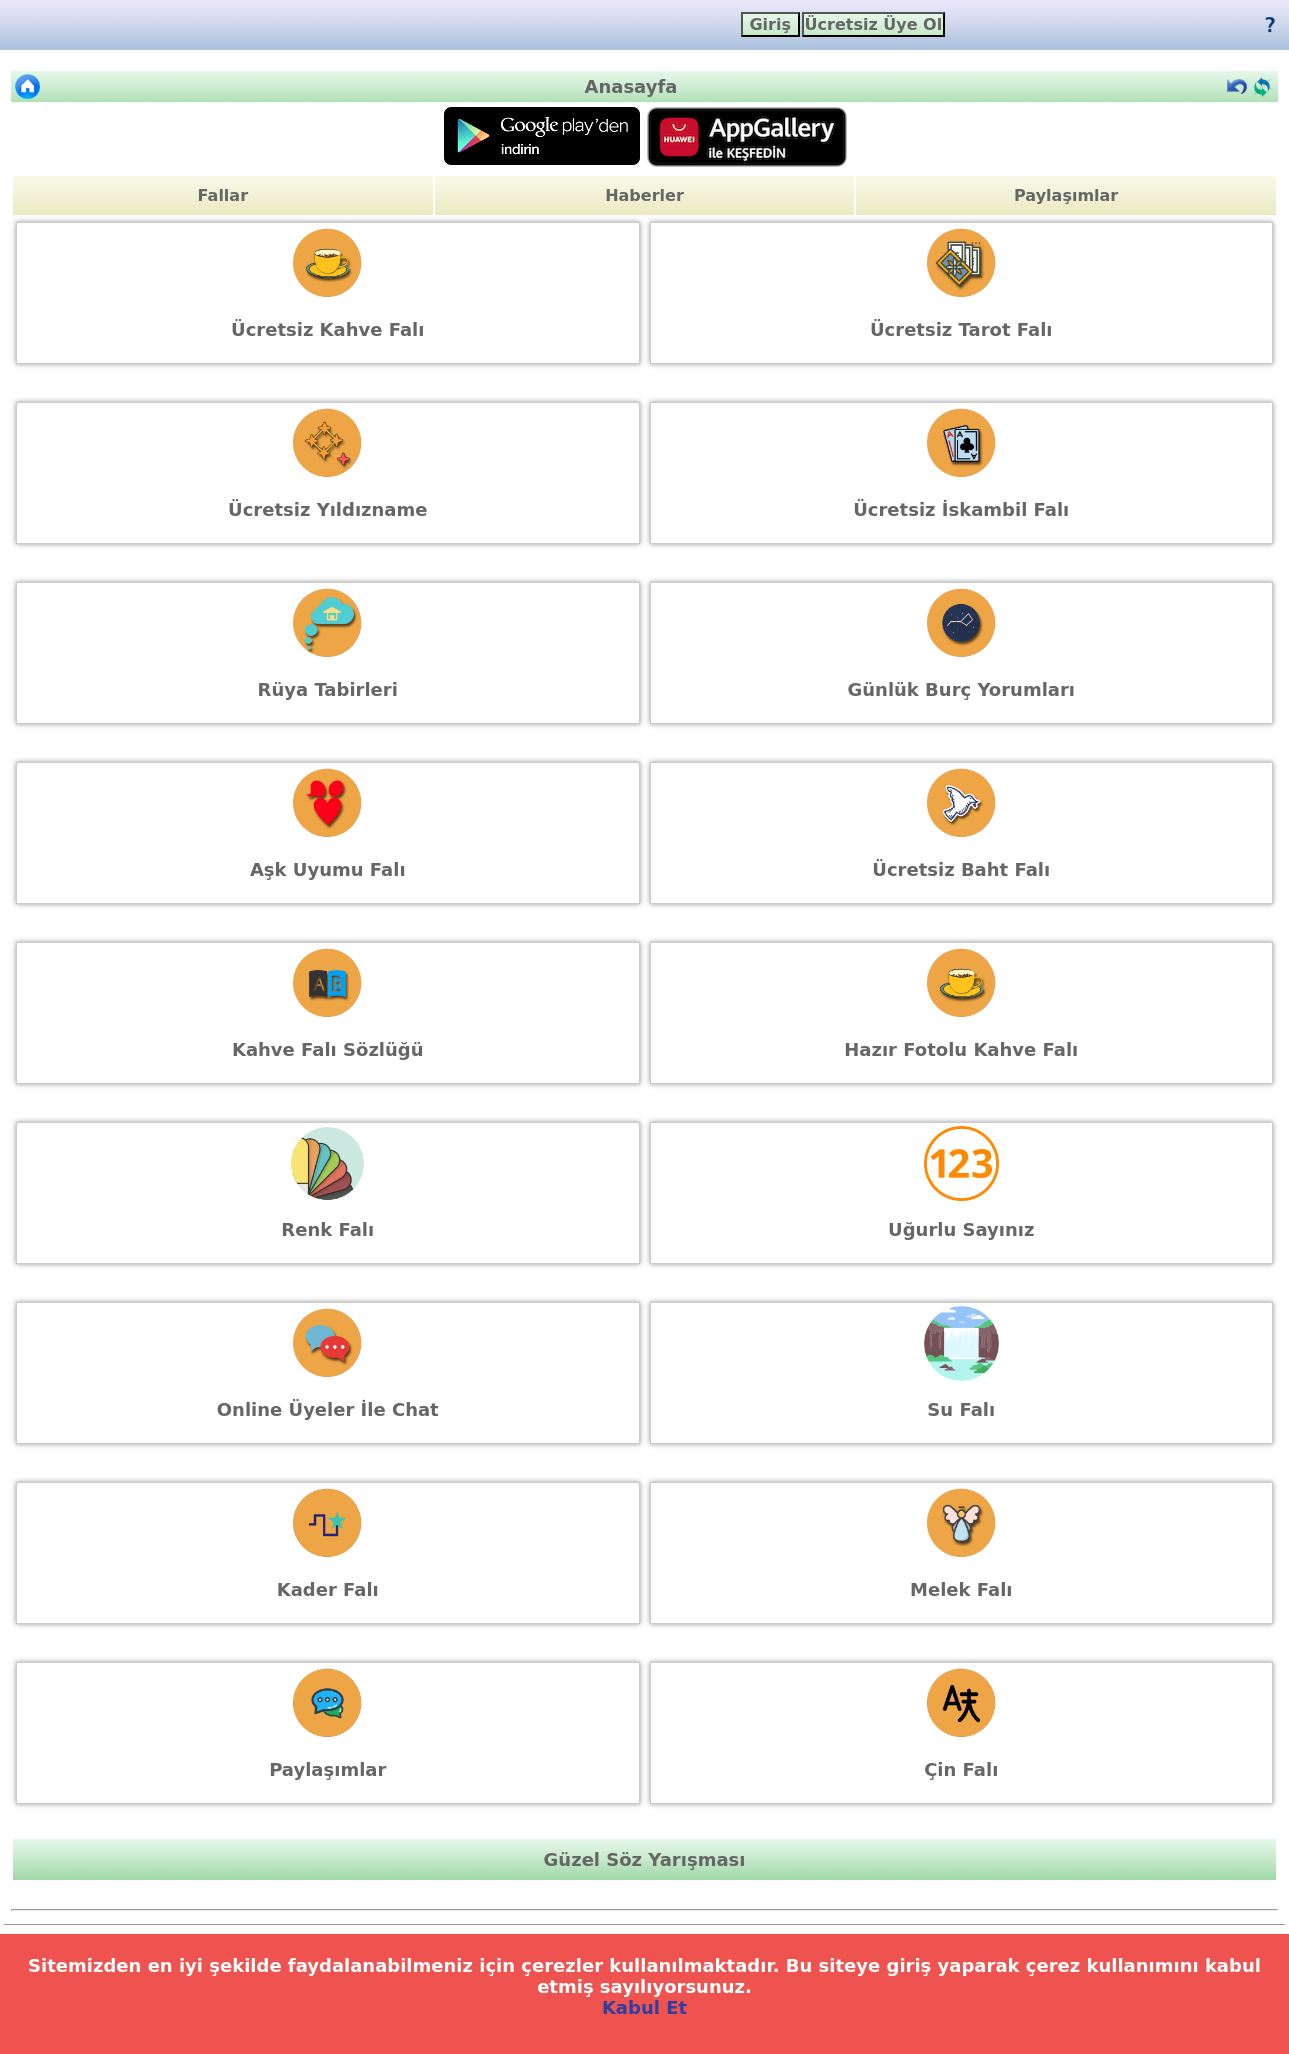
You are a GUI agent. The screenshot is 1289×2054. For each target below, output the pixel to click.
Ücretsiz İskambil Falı (961, 509)
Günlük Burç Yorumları (961, 689)
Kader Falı (328, 1589)
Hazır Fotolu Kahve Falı (961, 1049)
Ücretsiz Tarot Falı (961, 329)
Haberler (644, 195)
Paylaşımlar (1066, 195)
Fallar (223, 195)
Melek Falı (961, 1589)
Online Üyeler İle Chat (328, 1409)
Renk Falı (327, 1229)
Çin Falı (961, 1769)
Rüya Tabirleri (328, 689)
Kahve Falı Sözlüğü (328, 1049)
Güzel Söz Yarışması (645, 1859)
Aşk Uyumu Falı (328, 869)
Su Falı (961, 1409)
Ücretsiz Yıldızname (327, 509)
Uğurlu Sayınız (961, 1229)
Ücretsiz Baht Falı (961, 869)
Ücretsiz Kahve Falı (327, 329)
